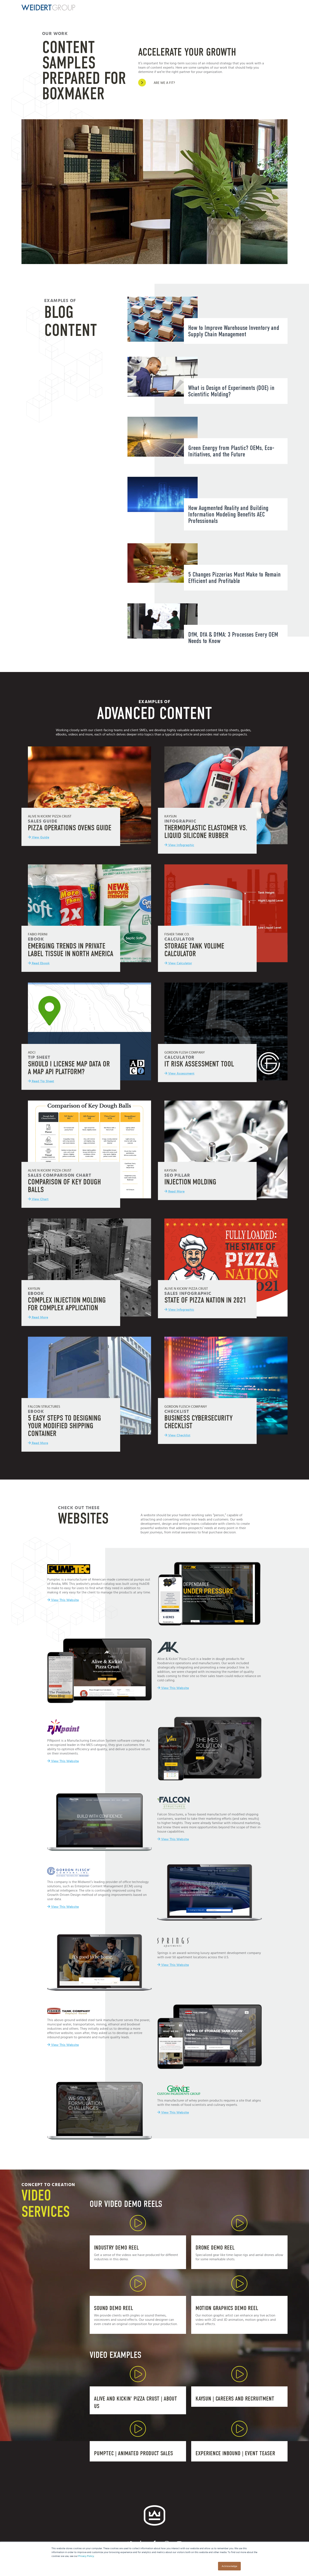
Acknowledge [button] (229, 2566)
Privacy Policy (86, 2556)
